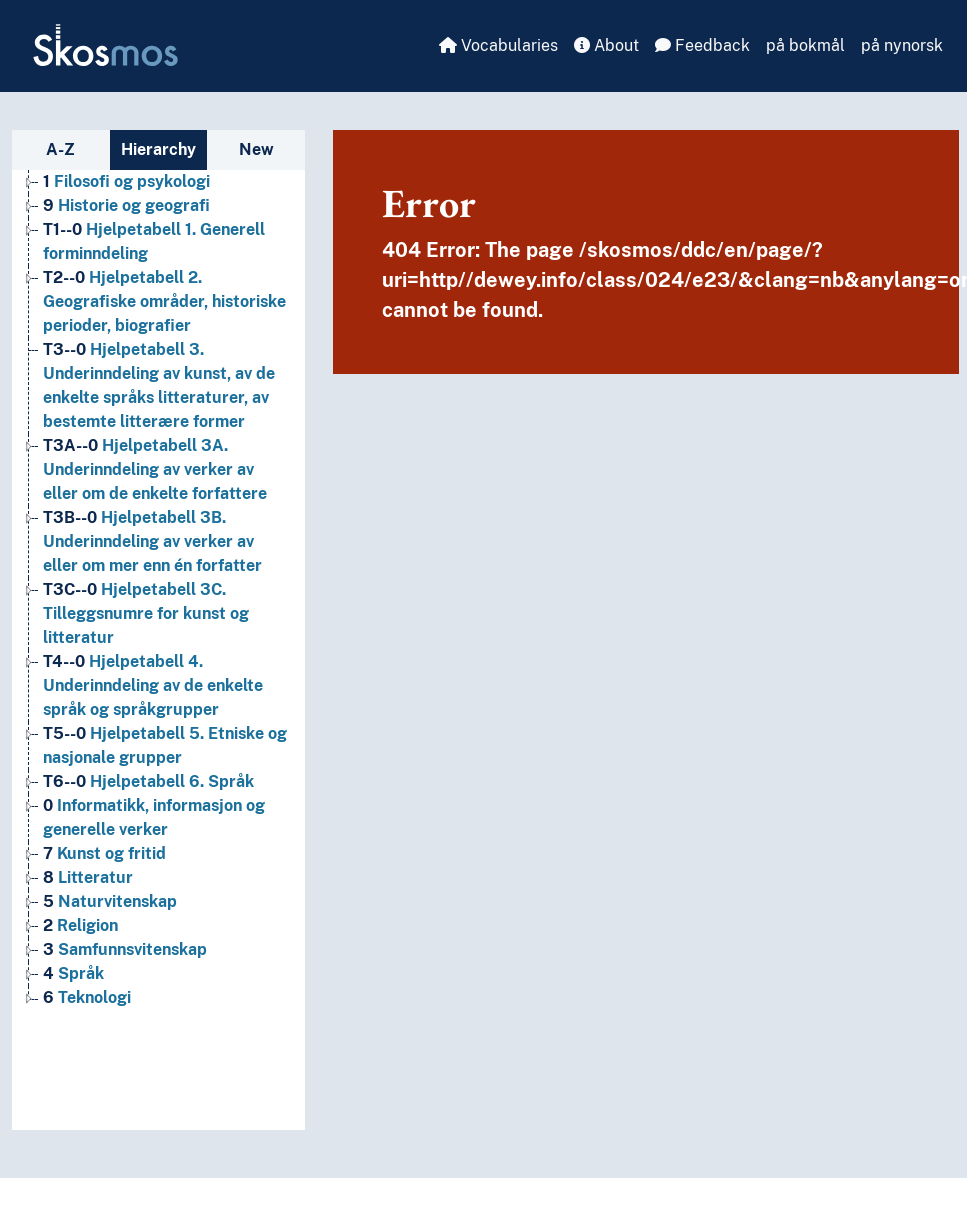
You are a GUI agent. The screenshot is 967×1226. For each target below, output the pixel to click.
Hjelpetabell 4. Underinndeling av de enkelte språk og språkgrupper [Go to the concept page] (153, 685)
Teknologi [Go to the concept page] (87, 997)
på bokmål (805, 45)
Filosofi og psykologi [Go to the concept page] (126, 181)
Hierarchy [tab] (158, 149)
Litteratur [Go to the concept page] (88, 877)
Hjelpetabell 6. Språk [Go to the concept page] (148, 781)
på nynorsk (902, 45)
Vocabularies (498, 45)
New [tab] (256, 149)
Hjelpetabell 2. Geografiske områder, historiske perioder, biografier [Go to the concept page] (164, 301)
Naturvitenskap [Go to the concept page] (110, 901)
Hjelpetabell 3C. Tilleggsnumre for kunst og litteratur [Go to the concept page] (146, 613)
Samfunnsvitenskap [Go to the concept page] (125, 949)
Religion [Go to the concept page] (80, 925)
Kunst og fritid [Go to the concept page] (104, 853)
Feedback (702, 45)
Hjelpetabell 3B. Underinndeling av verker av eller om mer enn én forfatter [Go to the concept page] (152, 541)
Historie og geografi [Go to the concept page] (126, 205)
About (606, 45)
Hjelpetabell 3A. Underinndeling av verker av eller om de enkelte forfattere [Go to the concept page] (155, 469)
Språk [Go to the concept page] (73, 973)
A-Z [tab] (60, 149)
